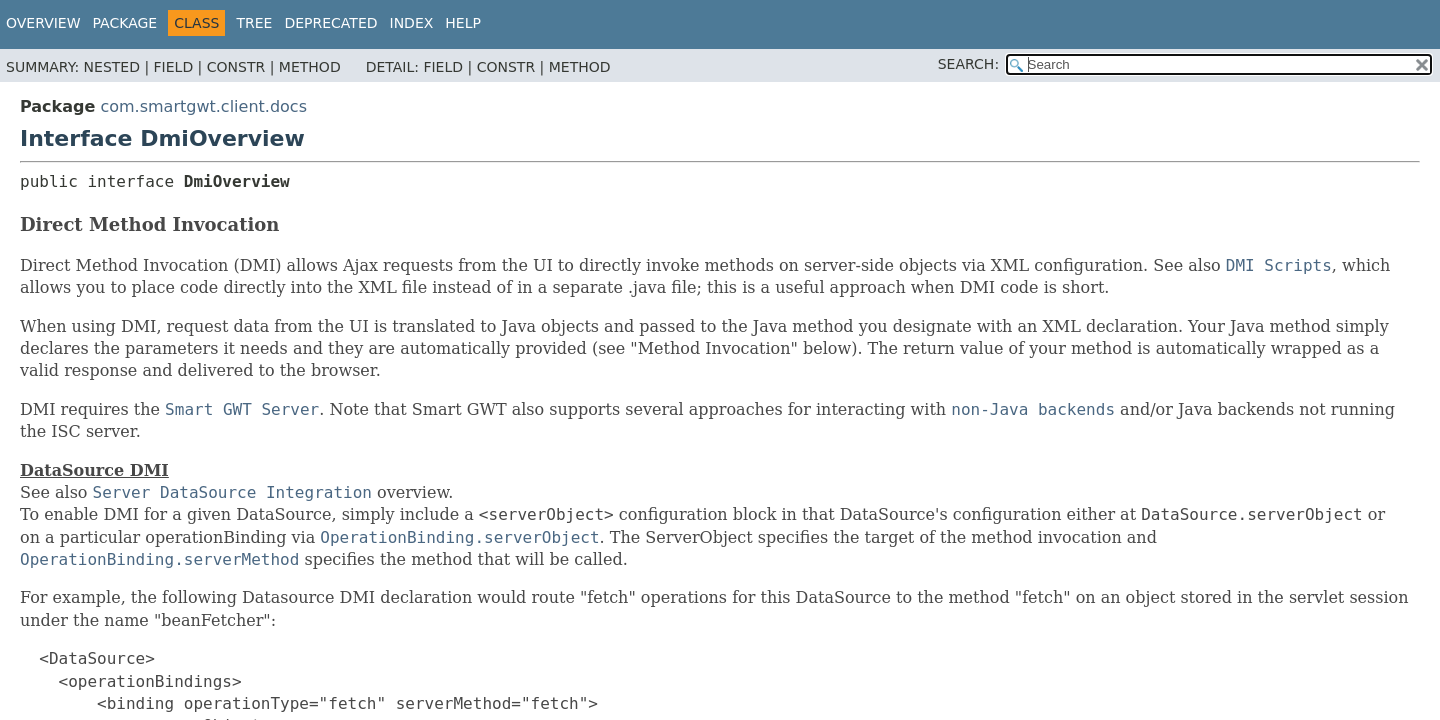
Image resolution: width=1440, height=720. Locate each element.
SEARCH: (968, 64)
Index (412, 23)
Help (463, 23)
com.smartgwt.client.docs (203, 106)
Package (125, 23)
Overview (43, 23)
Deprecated (330, 23)
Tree (254, 23)
